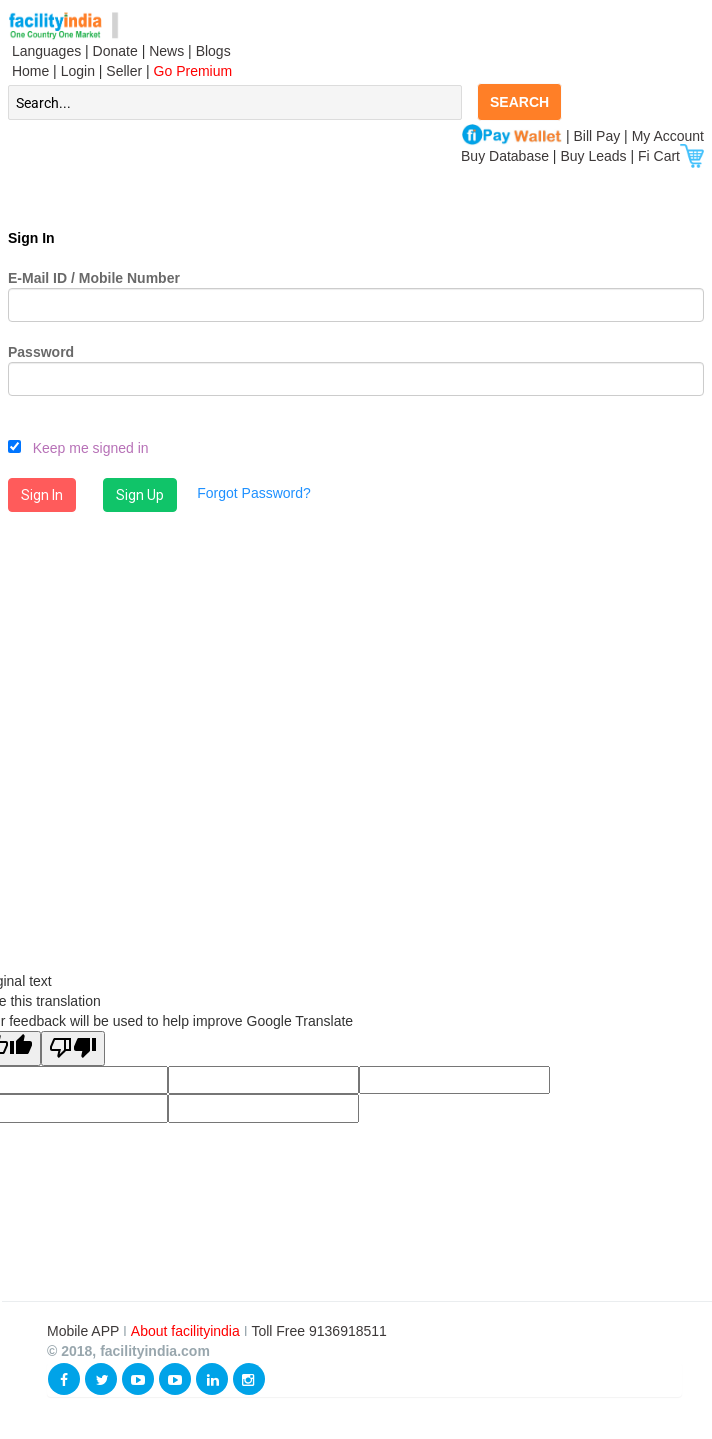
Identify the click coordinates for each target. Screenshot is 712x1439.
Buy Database (505, 156)
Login (78, 71)
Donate (115, 51)
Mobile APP (85, 1331)
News (168, 51)
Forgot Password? (254, 493)
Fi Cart (671, 156)
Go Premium (193, 71)
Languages (44, 51)
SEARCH (519, 102)
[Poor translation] (73, 1048)
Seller (124, 71)
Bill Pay (599, 136)
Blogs (213, 51)
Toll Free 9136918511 (318, 1331)
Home (28, 71)
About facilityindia (187, 1331)
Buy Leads (593, 156)
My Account (668, 136)
